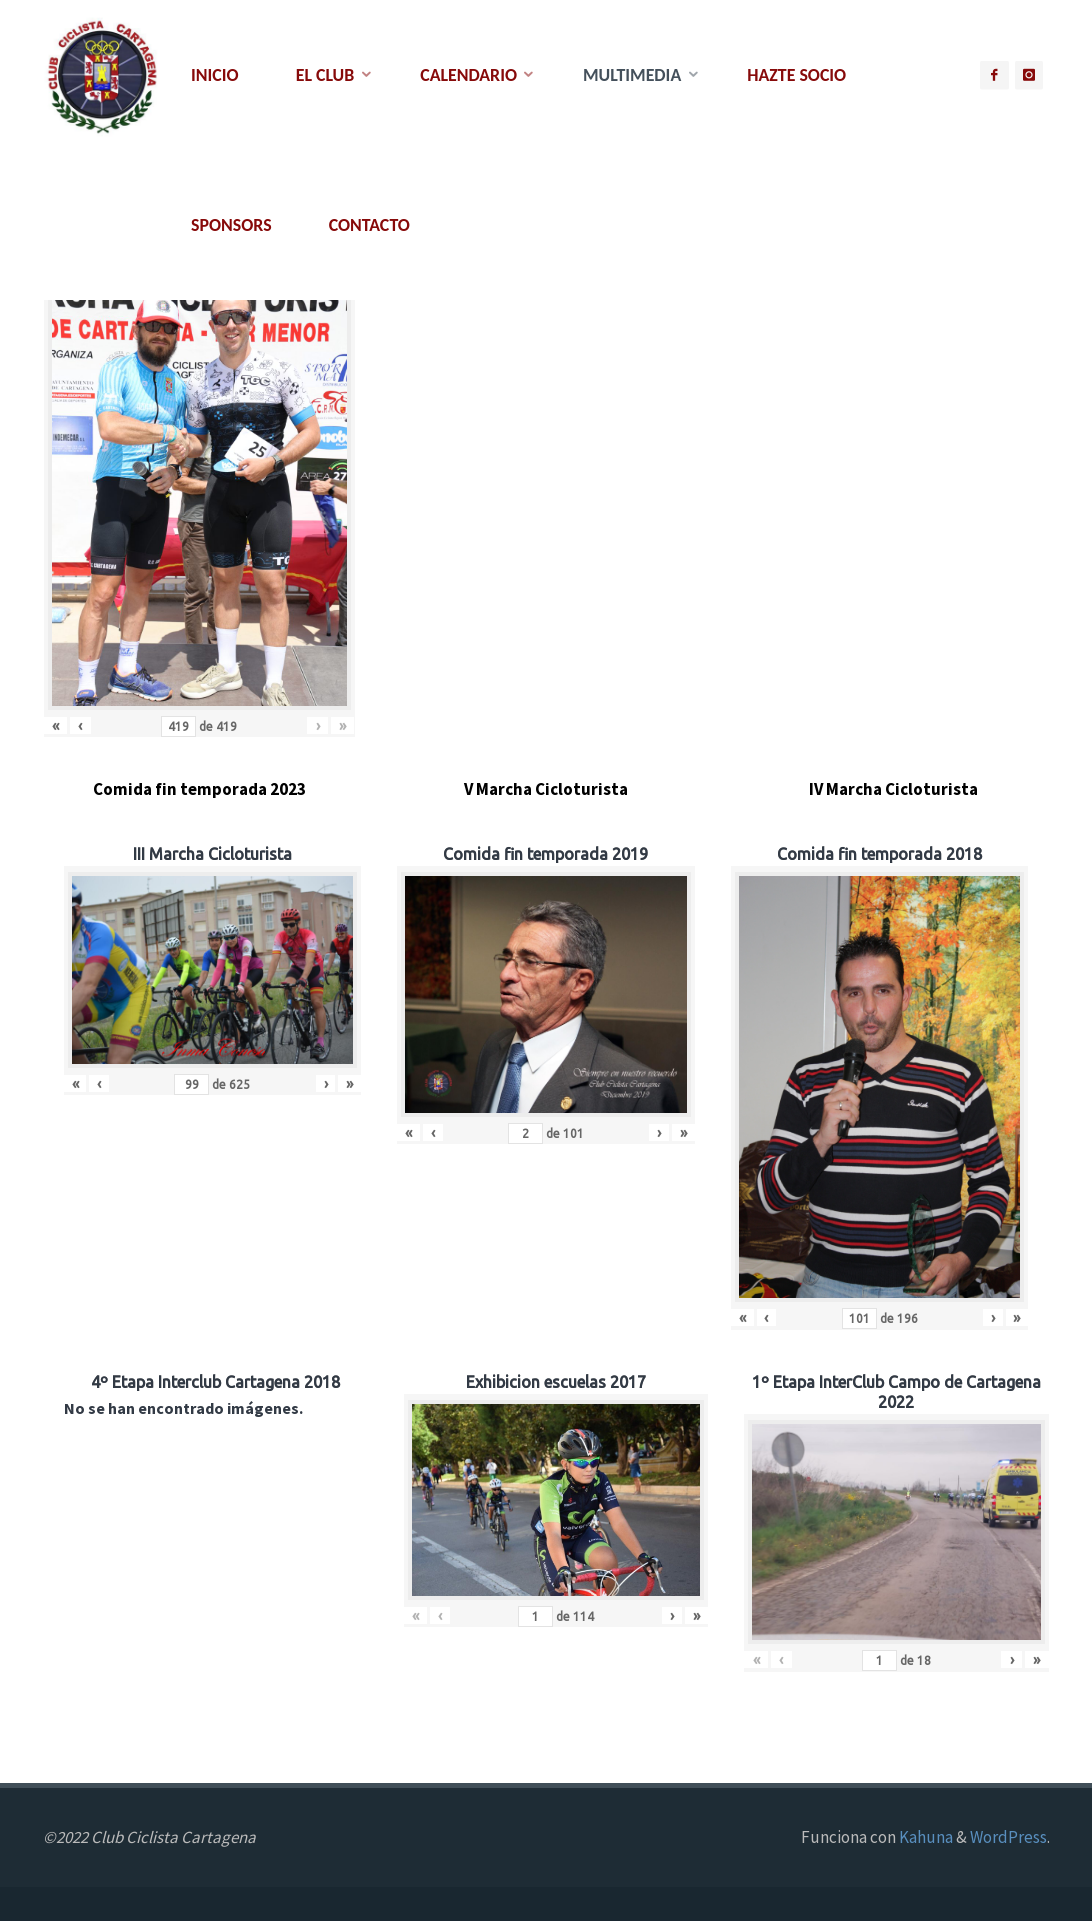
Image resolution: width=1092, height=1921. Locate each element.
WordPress (1008, 1837)
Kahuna (924, 1837)
